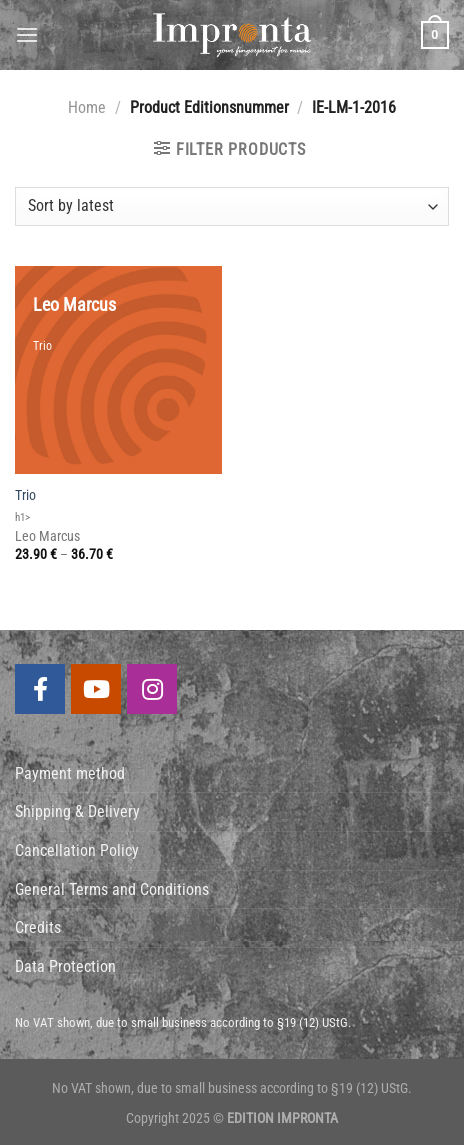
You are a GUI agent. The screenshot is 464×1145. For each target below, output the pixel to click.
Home (87, 107)
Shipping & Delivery (77, 811)
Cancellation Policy (77, 850)
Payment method (70, 773)
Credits (38, 927)
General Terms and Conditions (112, 889)
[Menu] (27, 34)
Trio (25, 495)
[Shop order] (232, 206)
